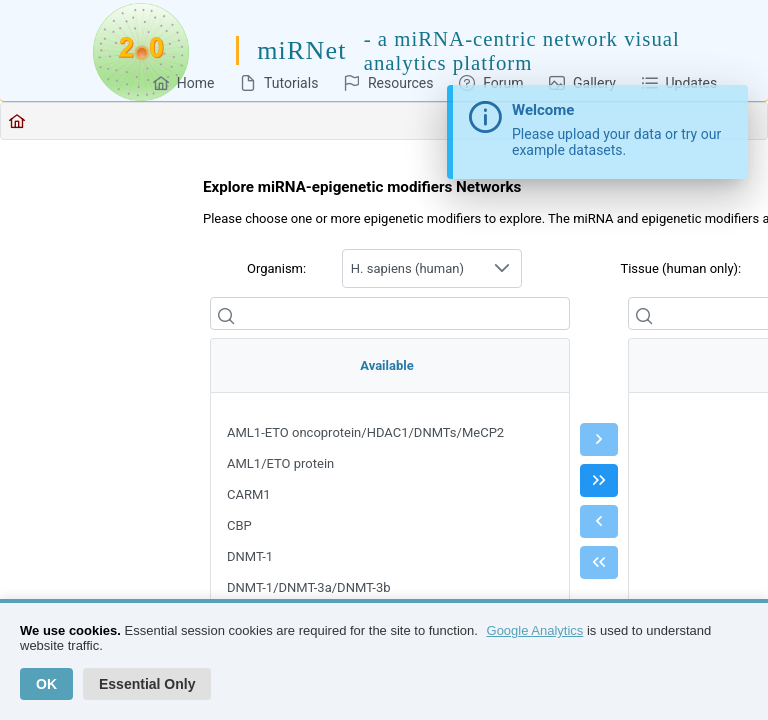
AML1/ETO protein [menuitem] (280, 463)
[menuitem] (183, 82)
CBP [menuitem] (239, 525)
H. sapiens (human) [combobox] (407, 268)
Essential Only (147, 684)
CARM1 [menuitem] (249, 494)
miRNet (302, 50)
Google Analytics (535, 630)
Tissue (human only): (680, 268)
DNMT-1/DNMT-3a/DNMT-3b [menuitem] (309, 587)
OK (46, 684)
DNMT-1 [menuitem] (250, 556)
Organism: (276, 268)
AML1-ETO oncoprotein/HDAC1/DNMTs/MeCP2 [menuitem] (365, 432)
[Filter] (390, 313)
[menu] (390, 552)
